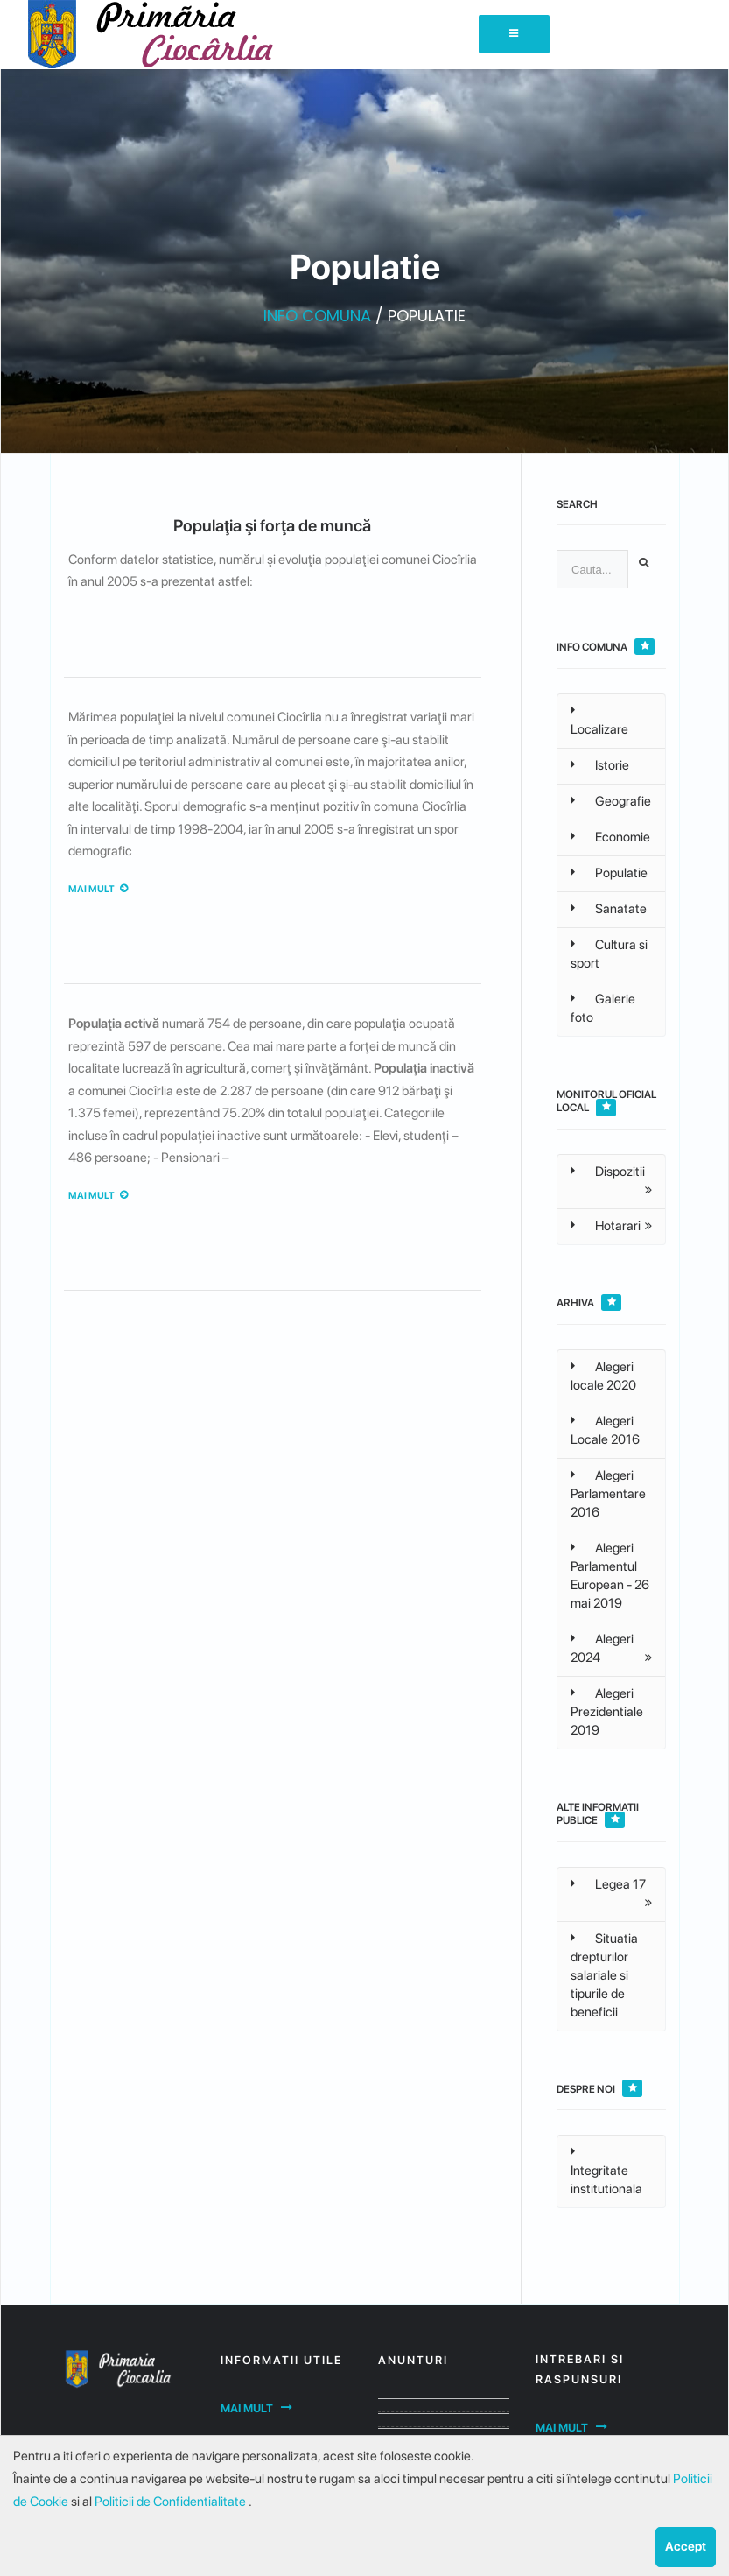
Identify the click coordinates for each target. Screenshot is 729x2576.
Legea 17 (608, 1884)
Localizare (599, 720)
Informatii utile (281, 2360)
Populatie (609, 873)
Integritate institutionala (606, 2170)
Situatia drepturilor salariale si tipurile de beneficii (604, 1975)
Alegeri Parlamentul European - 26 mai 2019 (610, 1575)
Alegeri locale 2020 (603, 1376)
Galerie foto (603, 1008)
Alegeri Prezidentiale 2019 (607, 1712)
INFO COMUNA (317, 316)
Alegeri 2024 (602, 1648)
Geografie (611, 801)
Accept (685, 2546)
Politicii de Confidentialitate (172, 2501)
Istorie (600, 765)
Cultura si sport (609, 954)
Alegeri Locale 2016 (605, 1430)
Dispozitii (608, 1171)
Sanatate (609, 909)
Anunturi (413, 2360)
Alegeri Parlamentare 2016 (608, 1493)
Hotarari (606, 1226)
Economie (610, 837)
